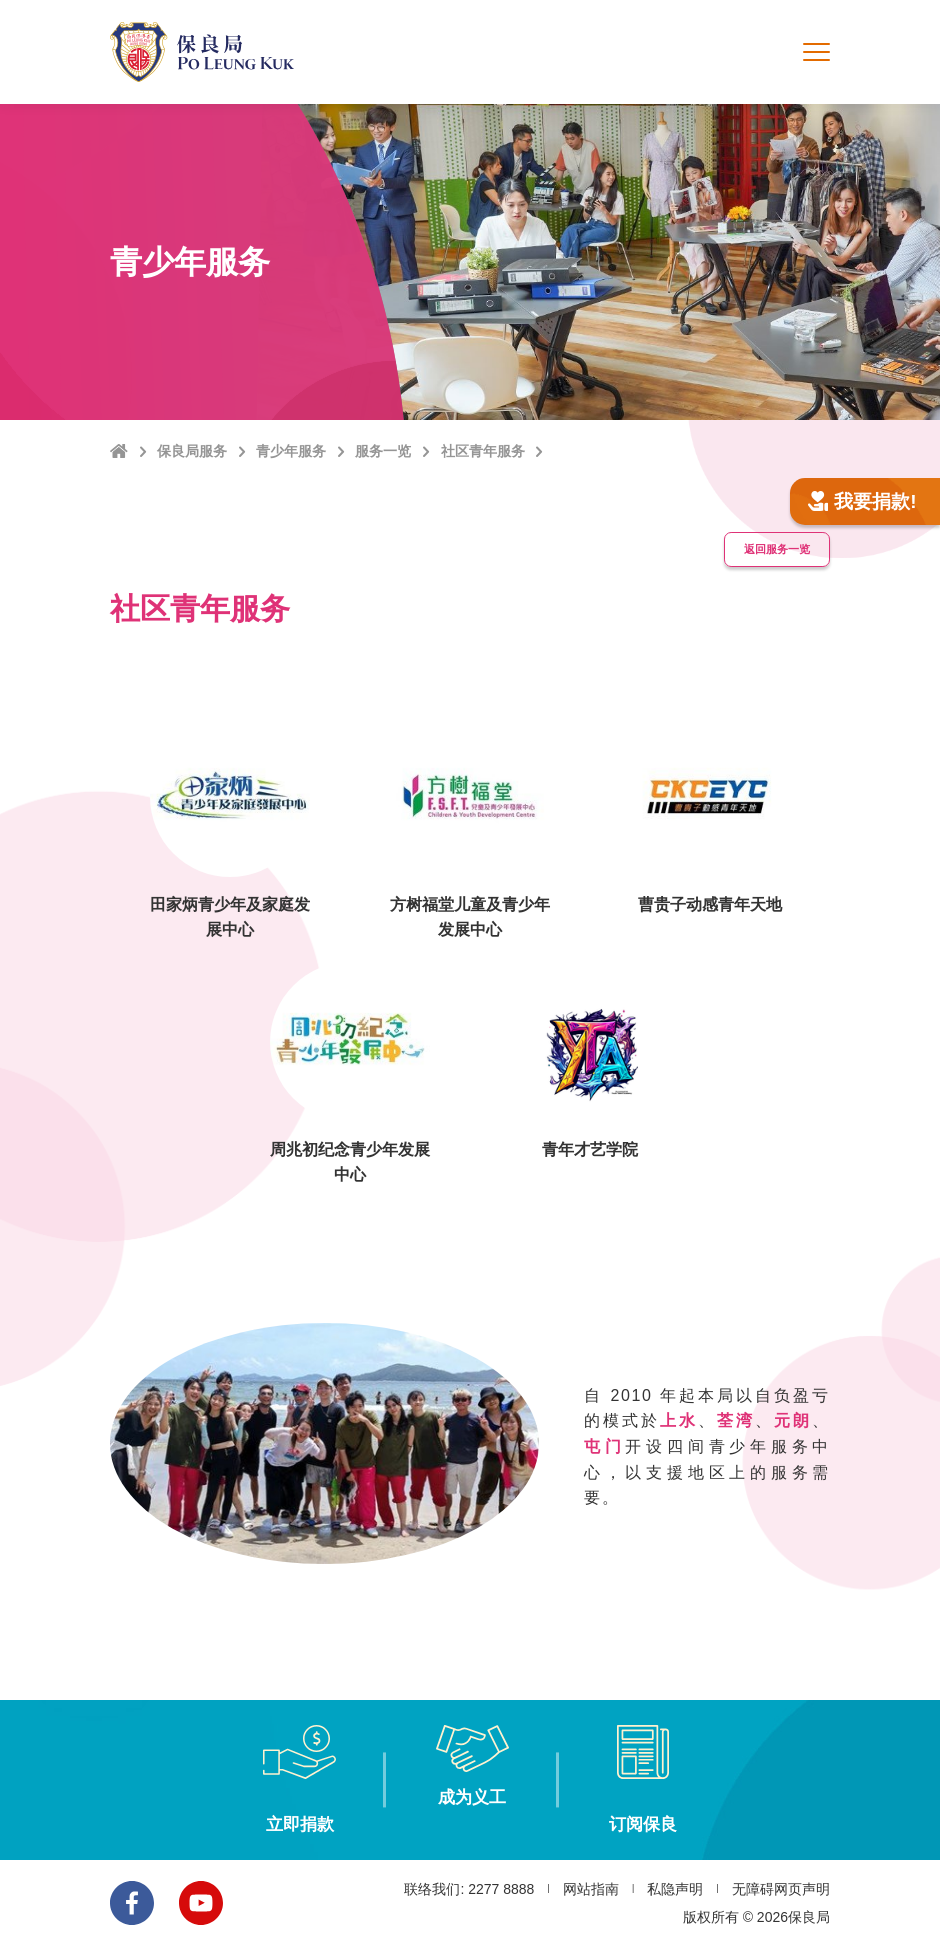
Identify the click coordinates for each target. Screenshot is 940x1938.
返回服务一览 (772, 544)
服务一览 (383, 451)
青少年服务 (291, 451)
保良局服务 (192, 451)
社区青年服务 (483, 451)
